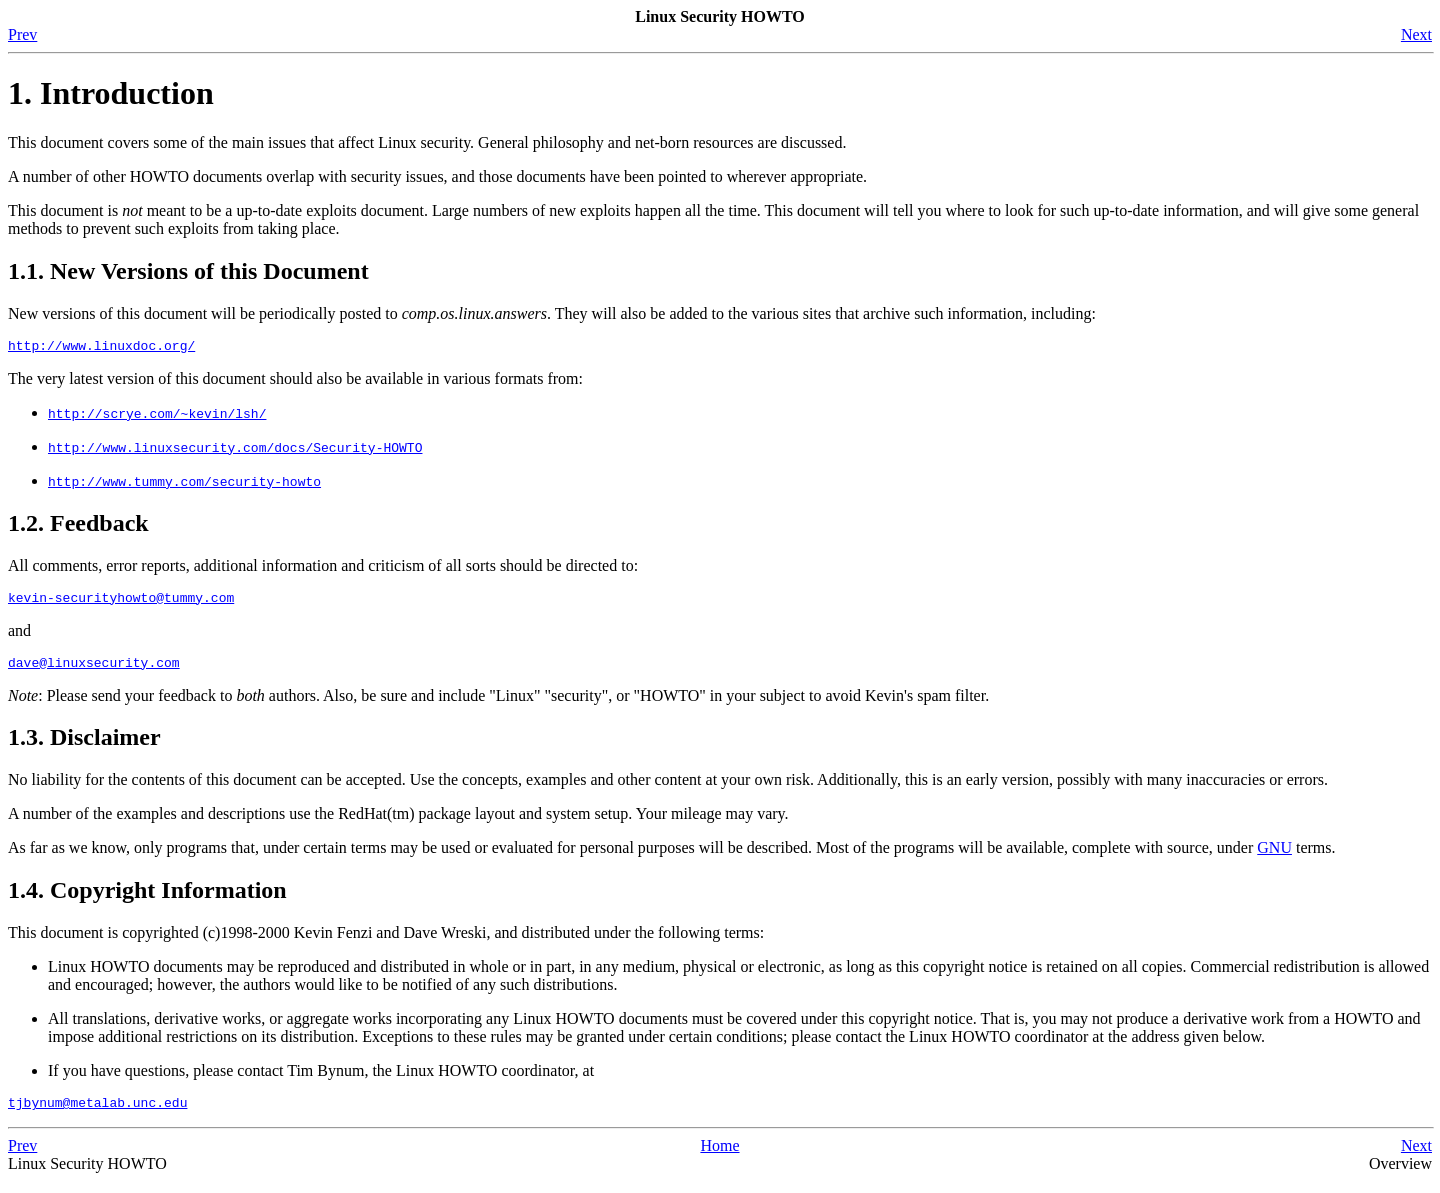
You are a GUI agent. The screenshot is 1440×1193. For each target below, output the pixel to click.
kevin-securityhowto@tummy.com (121, 603)
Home (719, 1157)
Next (1416, 34)
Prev (22, 34)
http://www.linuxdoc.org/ (101, 348)
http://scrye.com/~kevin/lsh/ (157, 416)
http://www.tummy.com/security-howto (184, 484)
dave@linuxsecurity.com (94, 671)
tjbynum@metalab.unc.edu (97, 1114)
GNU (1274, 856)
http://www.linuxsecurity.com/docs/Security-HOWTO (235, 450)
